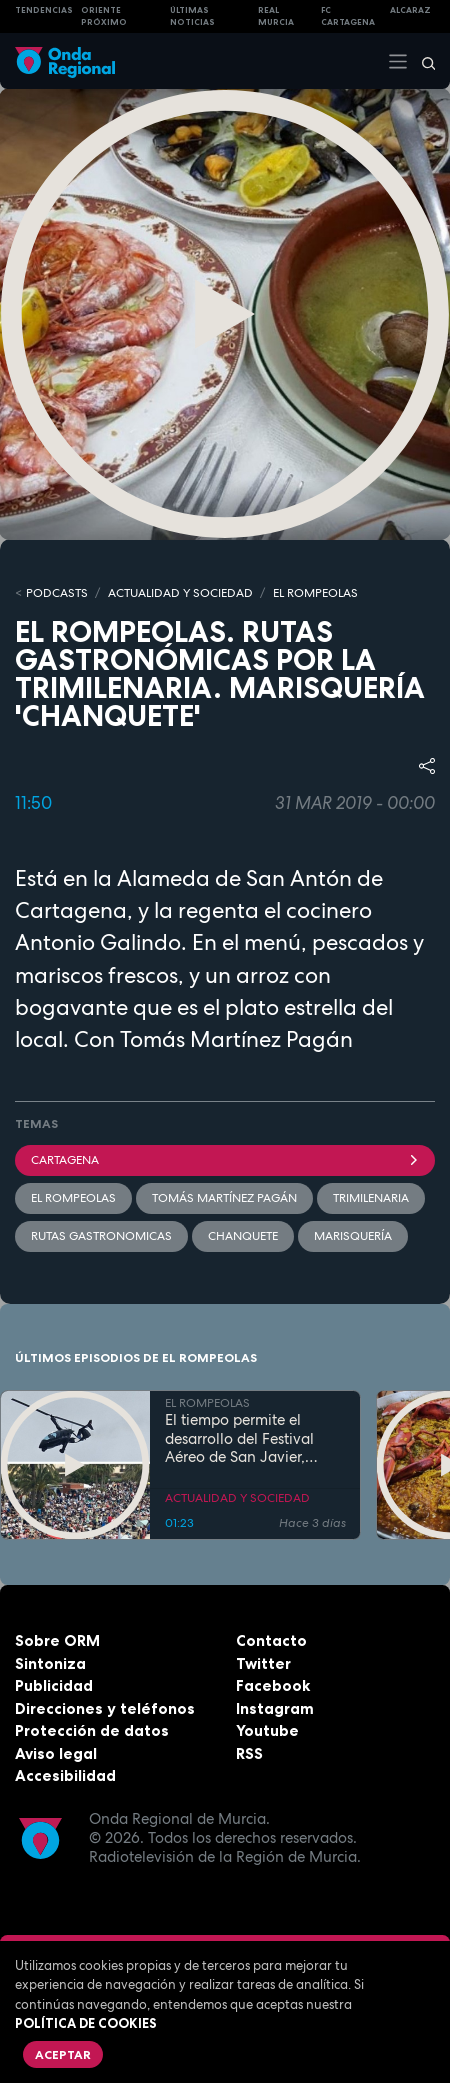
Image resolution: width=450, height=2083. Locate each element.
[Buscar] (422, 61)
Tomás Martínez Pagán (224, 1198)
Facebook (273, 1685)
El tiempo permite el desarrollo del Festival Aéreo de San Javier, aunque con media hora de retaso (247, 1439)
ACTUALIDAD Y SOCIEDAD (180, 593)
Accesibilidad (65, 1775)
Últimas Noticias (192, 16)
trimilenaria (371, 1198)
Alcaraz (410, 10)
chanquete (243, 1236)
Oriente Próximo (104, 16)
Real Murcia (276, 16)
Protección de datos (92, 1730)
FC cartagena (348, 16)
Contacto (271, 1640)
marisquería (353, 1236)
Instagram (275, 1708)
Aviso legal (56, 1753)
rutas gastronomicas (101, 1236)
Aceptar (63, 2054)
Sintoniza (50, 1663)
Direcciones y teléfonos (105, 1708)
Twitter (263, 1663)
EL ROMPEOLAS (315, 593)
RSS (249, 1753)
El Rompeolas (73, 1198)
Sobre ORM (57, 1640)
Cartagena (225, 1160)
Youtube (267, 1730)
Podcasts (57, 593)
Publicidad (54, 1685)
